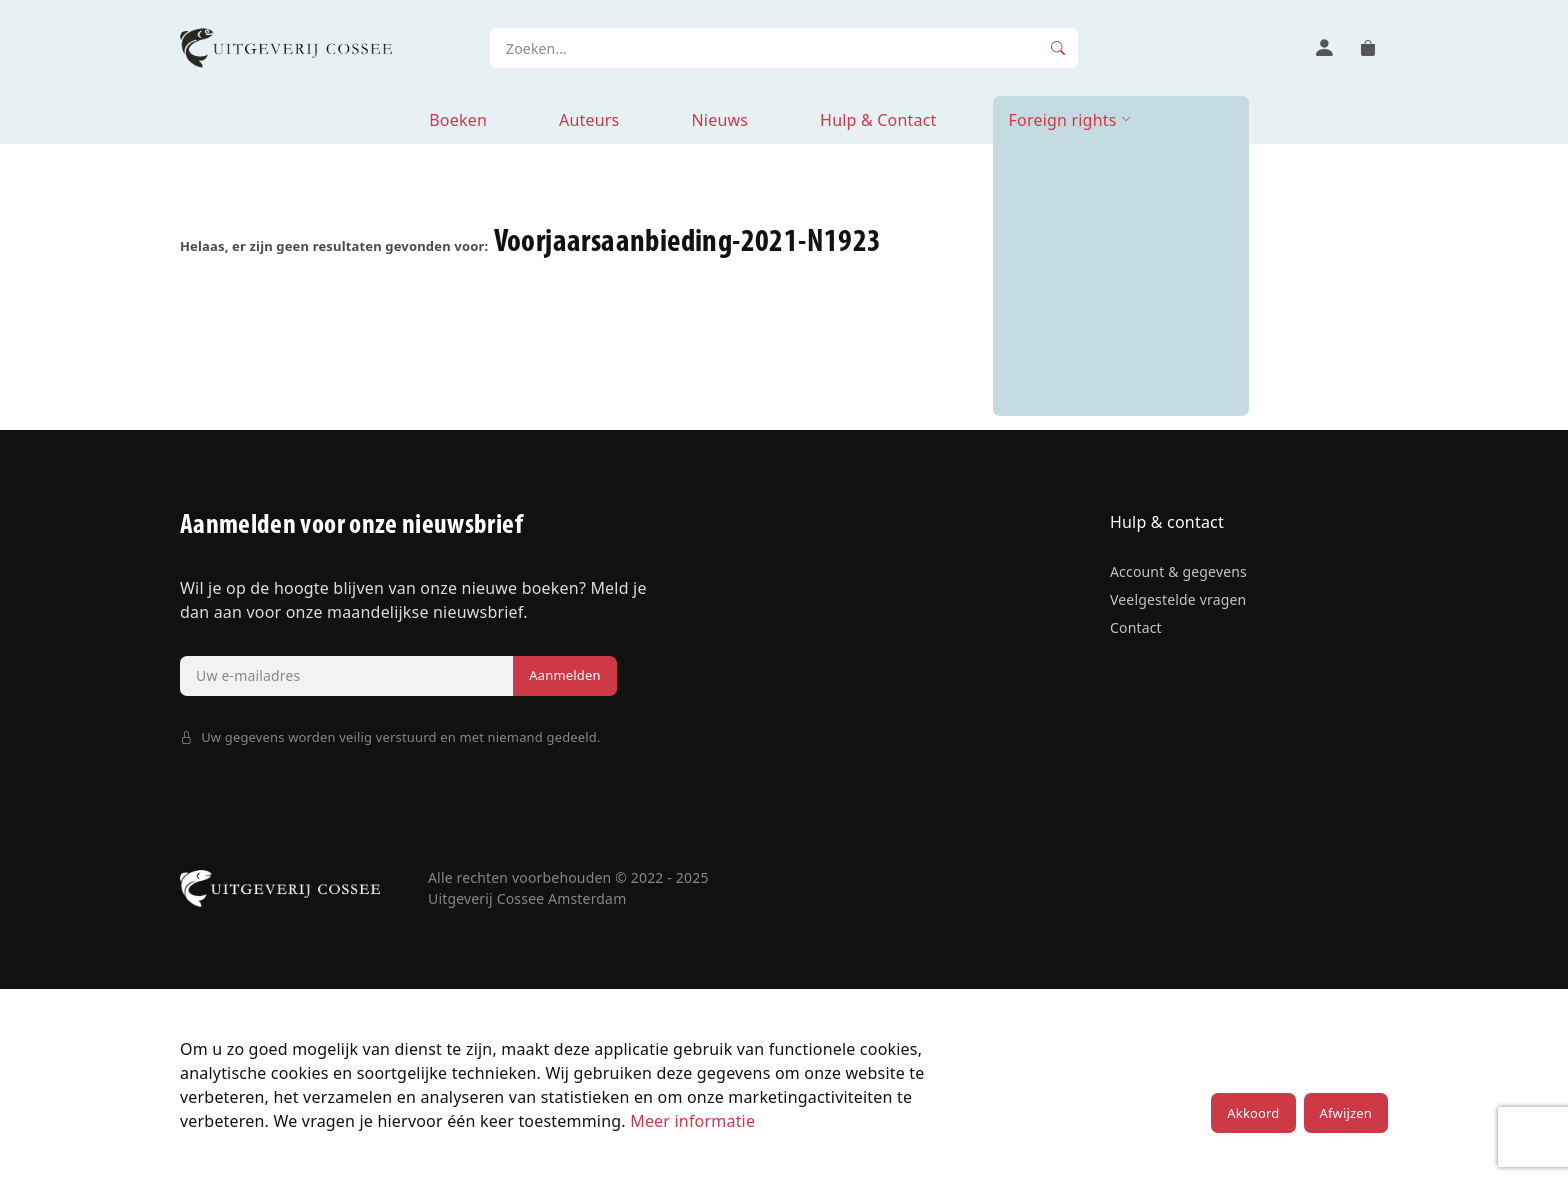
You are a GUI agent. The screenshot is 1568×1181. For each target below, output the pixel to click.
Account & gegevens (1178, 571)
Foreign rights (1063, 120)
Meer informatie (692, 1121)
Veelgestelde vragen (1178, 599)
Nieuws (719, 120)
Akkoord (1253, 1113)
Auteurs (589, 120)
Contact (1136, 627)
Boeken (458, 120)
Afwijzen (1346, 1113)
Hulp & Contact (878, 120)
